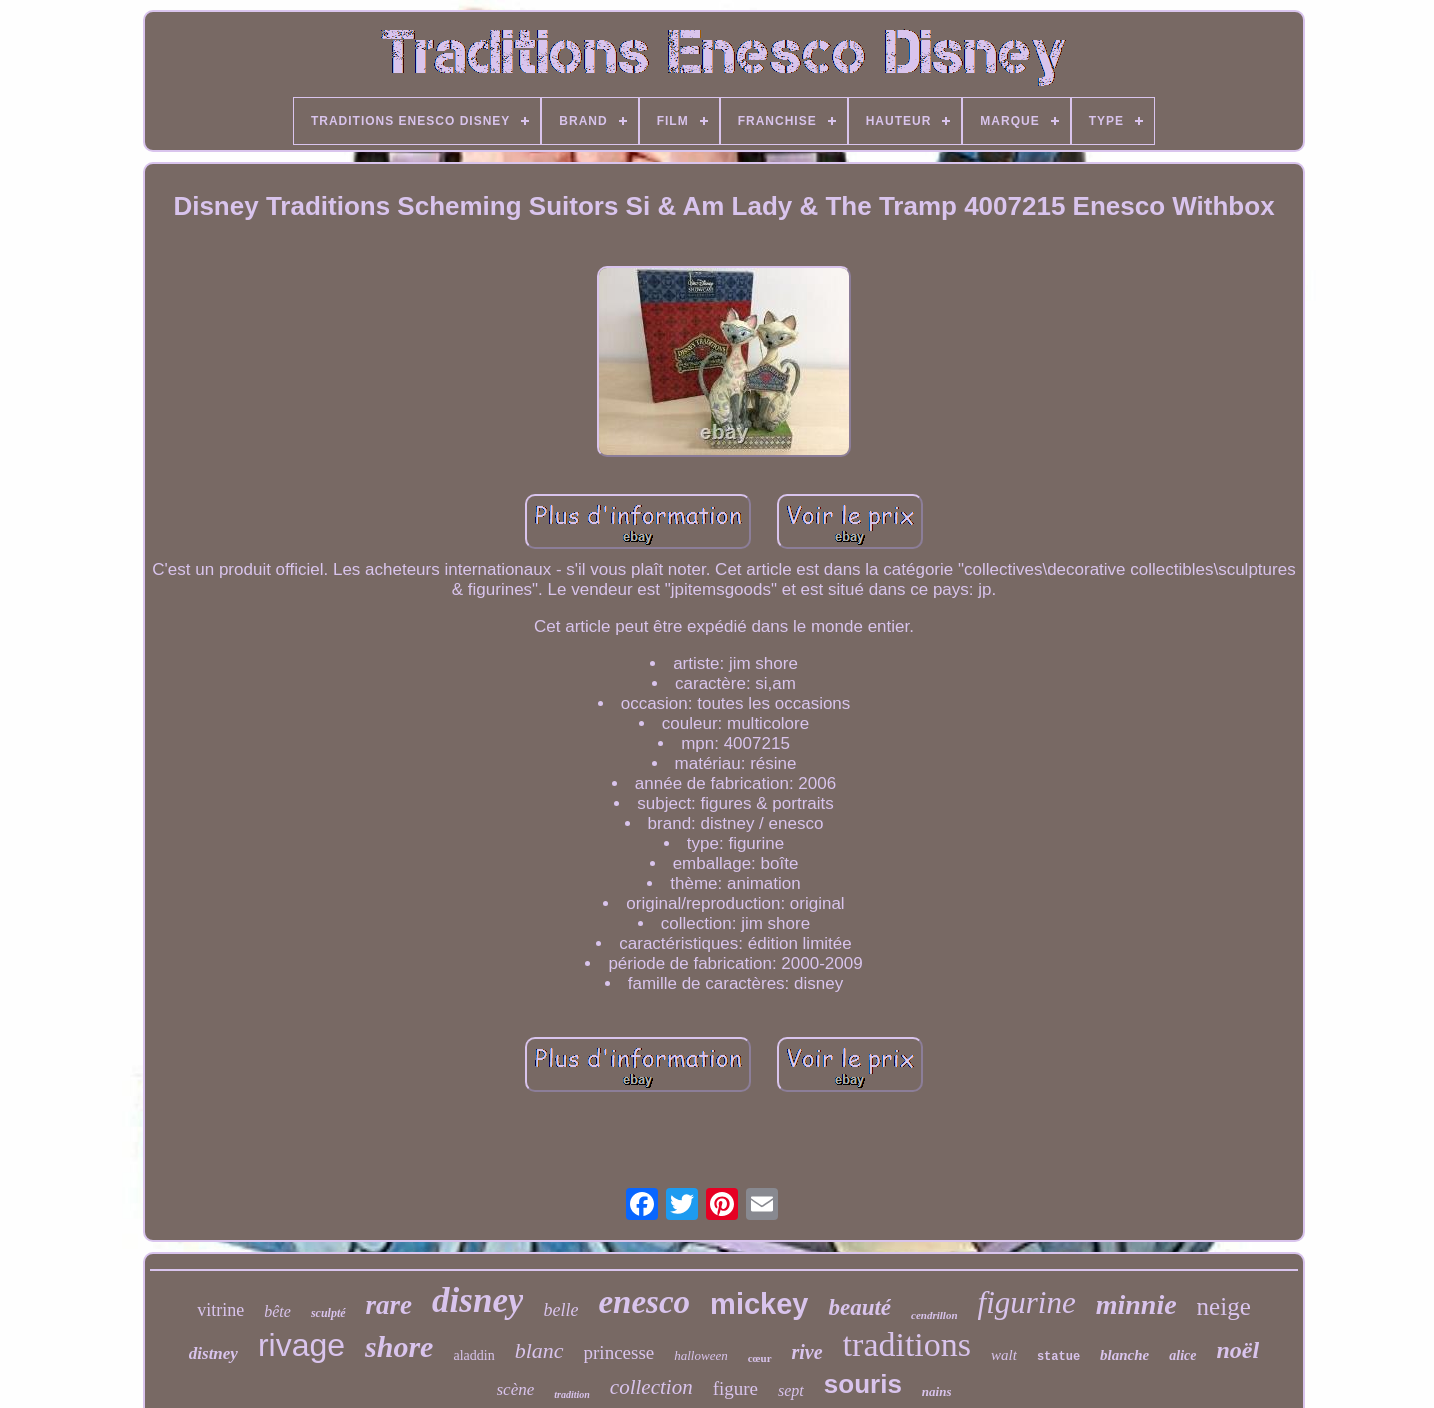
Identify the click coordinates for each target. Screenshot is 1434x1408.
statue (1058, 1357)
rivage (301, 1345)
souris (863, 1384)
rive (807, 1352)
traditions (907, 1344)
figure (735, 1388)
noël (1238, 1350)
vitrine (220, 1310)
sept (791, 1390)
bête (277, 1311)
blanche (1124, 1355)
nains (937, 1391)
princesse (619, 1352)
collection (651, 1387)
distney (213, 1353)
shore (399, 1346)
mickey (759, 1304)
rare (389, 1305)
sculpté (328, 1313)
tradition (572, 1394)
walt (1004, 1355)
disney (477, 1300)
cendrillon (934, 1315)
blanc (539, 1350)
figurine (1027, 1302)
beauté (859, 1307)
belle (560, 1310)
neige (1224, 1306)
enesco (644, 1302)
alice (1182, 1355)
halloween (700, 1355)
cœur (760, 1358)
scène (516, 1389)
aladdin (473, 1355)
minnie (1136, 1304)
